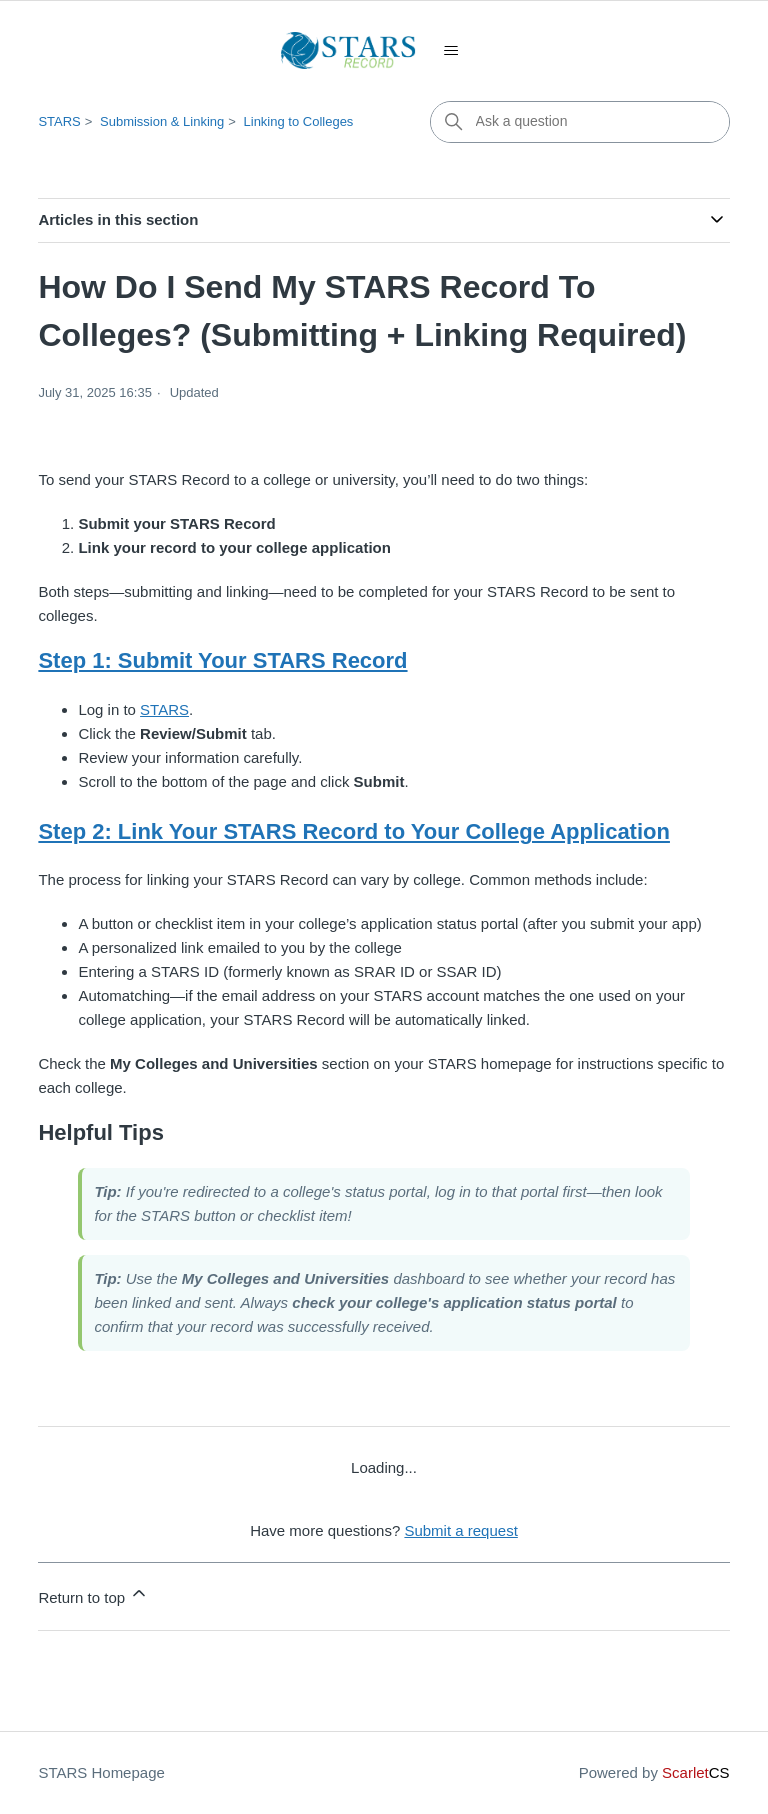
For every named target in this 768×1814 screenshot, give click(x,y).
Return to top (93, 1594)
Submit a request (460, 1530)
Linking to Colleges (299, 121)
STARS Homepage (101, 1772)
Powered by (654, 1772)
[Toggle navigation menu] (451, 51)
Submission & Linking (162, 121)
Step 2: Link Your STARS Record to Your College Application (354, 831)
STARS (59, 121)
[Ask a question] (580, 122)
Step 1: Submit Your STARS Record (222, 660)
